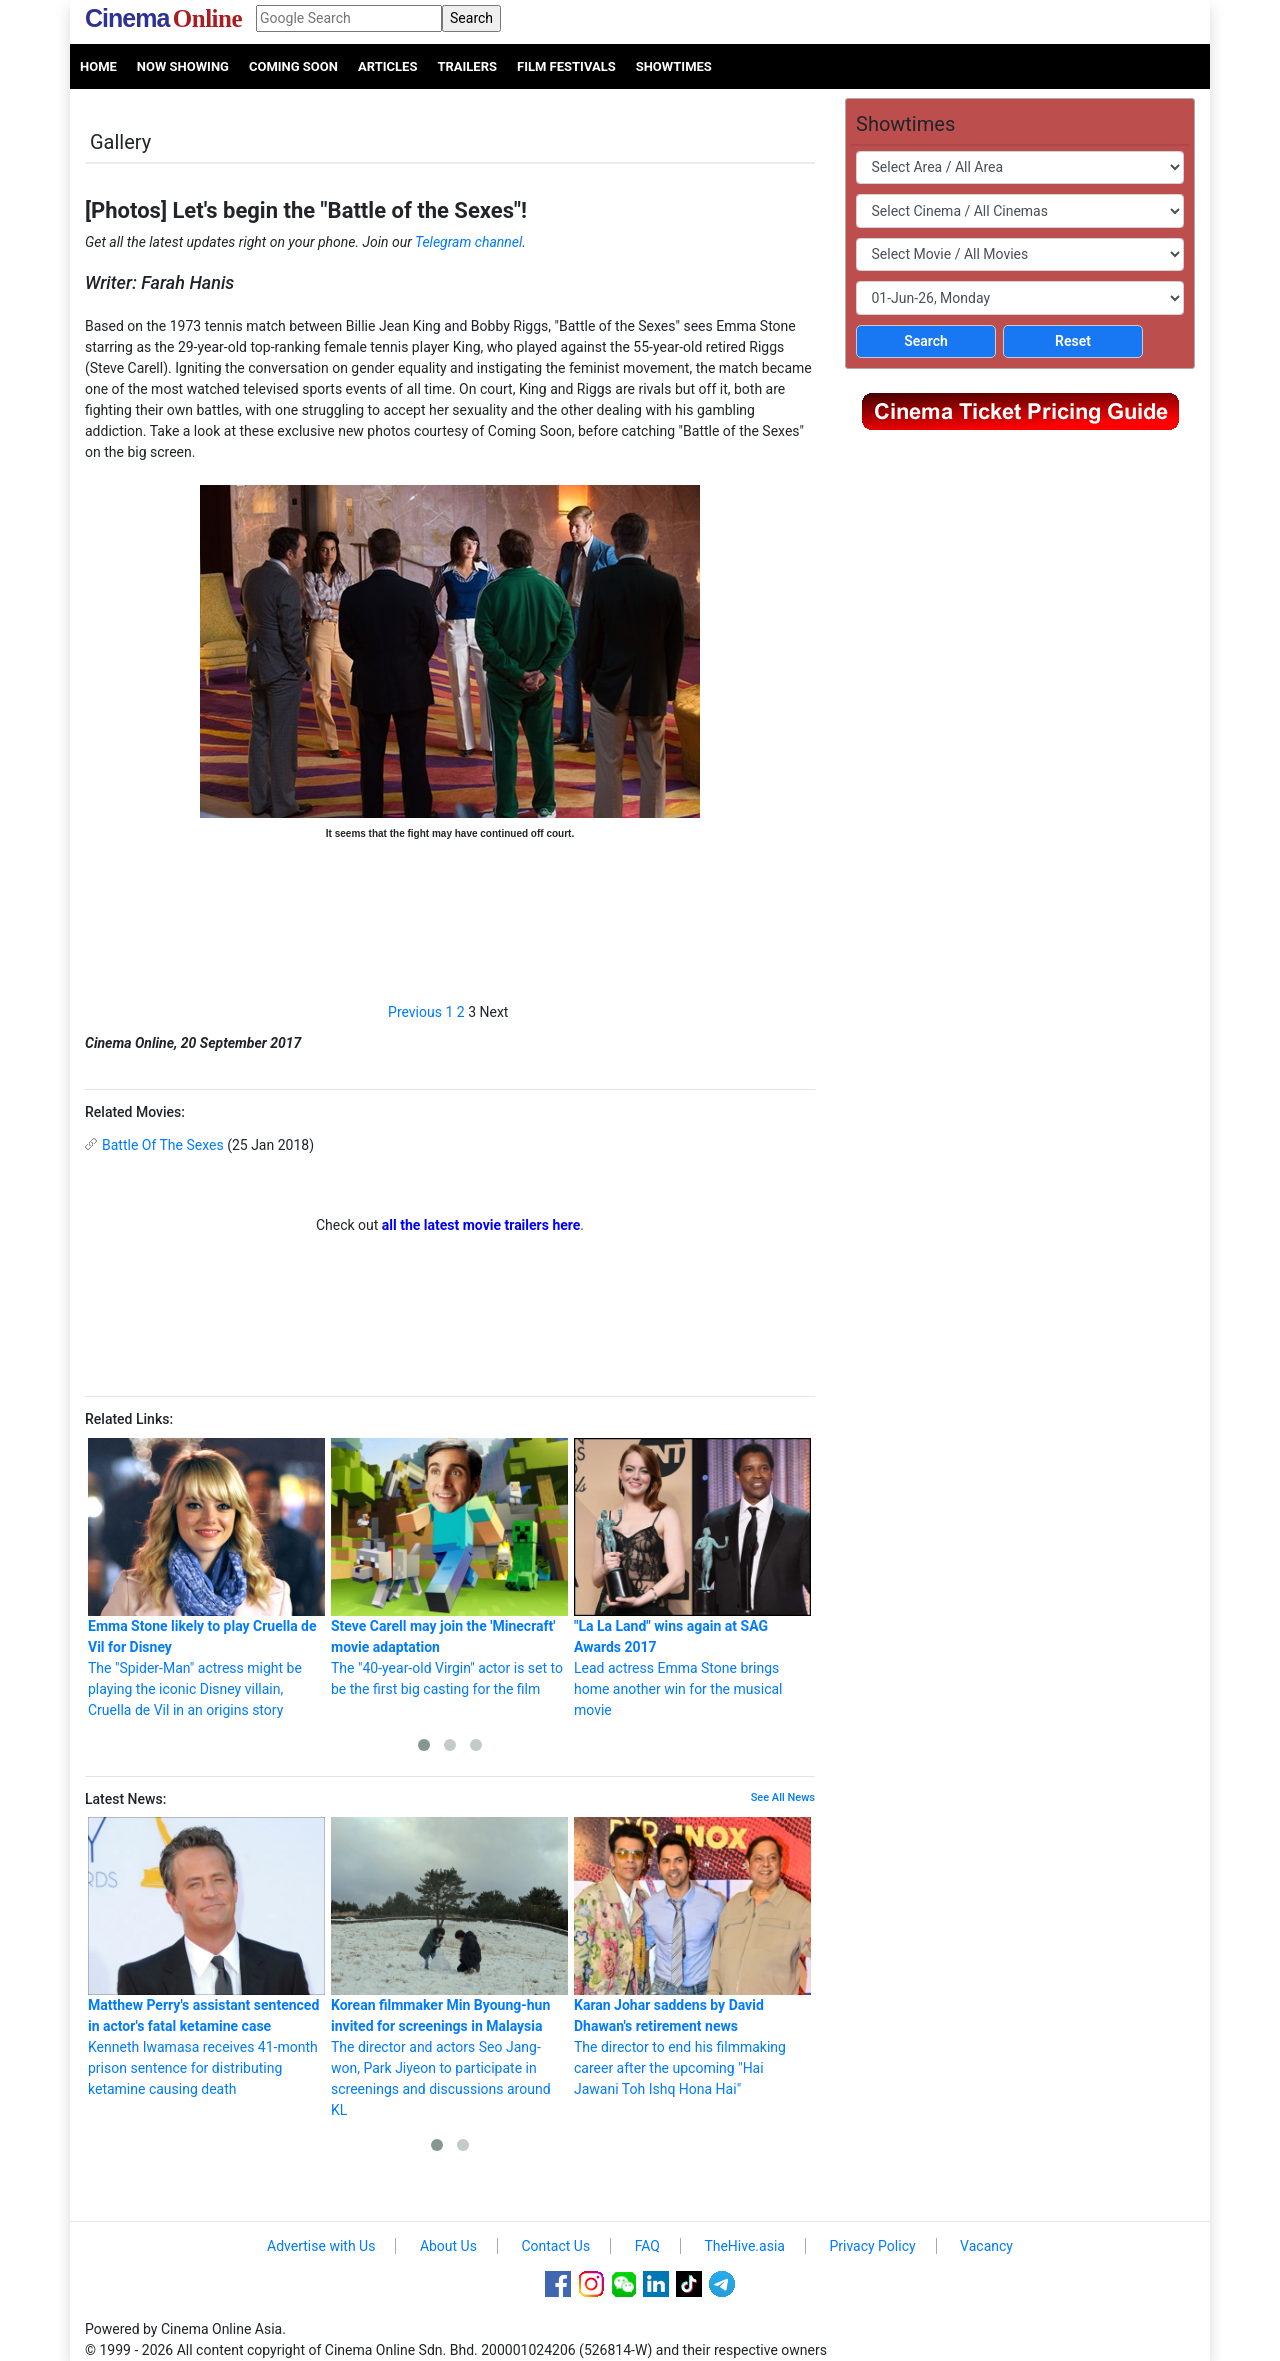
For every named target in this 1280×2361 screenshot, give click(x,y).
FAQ (647, 2246)
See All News (783, 1797)
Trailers (467, 66)
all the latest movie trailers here (481, 1225)
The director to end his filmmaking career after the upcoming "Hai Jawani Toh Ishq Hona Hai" (692, 1957)
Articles (387, 66)
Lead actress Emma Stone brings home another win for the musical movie (692, 1578)
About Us (448, 2246)
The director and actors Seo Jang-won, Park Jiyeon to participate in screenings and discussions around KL (449, 1967)
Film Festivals (566, 66)
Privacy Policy (872, 2246)
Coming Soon (293, 66)
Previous (415, 1012)
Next (494, 1012)
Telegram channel (468, 242)
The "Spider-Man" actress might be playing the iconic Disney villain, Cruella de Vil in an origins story (206, 1578)
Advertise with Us (321, 2246)
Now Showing (183, 66)
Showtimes (674, 66)
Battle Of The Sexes (163, 1145)
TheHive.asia (744, 2246)
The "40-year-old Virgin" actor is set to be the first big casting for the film (449, 1567)
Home (98, 66)
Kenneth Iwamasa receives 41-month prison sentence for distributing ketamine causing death (206, 1957)
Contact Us (555, 2246)
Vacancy (986, 2246)
